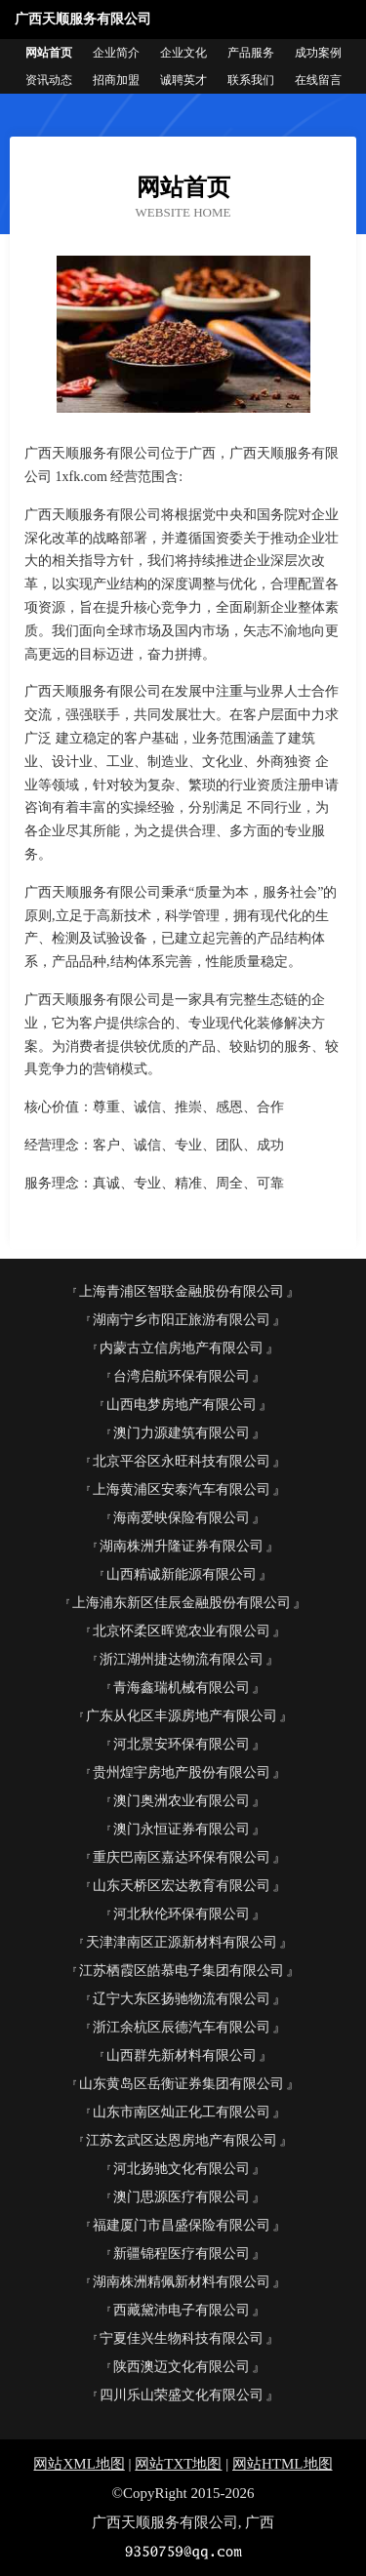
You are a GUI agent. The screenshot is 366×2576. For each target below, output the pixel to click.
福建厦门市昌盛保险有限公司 (181, 2225)
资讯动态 (48, 80)
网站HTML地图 (282, 2464)
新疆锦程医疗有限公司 (181, 2253)
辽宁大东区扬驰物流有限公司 (181, 1999)
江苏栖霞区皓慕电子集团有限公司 (181, 1970)
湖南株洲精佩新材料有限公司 (181, 2281)
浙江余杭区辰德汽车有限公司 (181, 2027)
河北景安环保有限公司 (181, 1744)
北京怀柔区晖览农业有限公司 (181, 1631)
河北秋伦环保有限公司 (181, 1914)
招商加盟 (116, 80)
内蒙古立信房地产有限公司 (182, 1348)
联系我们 (250, 80)
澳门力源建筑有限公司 (181, 1433)
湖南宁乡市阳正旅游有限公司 (181, 1319)
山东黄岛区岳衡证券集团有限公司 (181, 2083)
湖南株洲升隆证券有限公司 (182, 1546)
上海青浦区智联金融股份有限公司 (181, 1291)
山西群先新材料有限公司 (181, 2055)
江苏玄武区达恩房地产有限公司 (181, 2140)
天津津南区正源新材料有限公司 (181, 1942)
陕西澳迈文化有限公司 (181, 2366)
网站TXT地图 (178, 2464)
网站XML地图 (78, 2464)
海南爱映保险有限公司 (181, 1517)
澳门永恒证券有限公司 (181, 1829)
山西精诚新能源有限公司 (181, 1574)
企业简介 (116, 53)
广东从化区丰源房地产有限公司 (181, 1716)
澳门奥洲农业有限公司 (181, 1800)
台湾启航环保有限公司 (181, 1376)
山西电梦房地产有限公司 (181, 1404)
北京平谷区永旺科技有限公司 (181, 1461)
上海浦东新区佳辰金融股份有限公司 (181, 1602)
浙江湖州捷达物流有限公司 (182, 1659)
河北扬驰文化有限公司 (181, 2168)
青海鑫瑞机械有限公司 (181, 1687)
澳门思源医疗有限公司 (181, 2197)
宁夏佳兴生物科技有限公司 (182, 2338)
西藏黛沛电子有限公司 (181, 2310)
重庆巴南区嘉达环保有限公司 (181, 1857)
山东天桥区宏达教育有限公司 (181, 1885)
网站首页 (48, 53)
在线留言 (318, 80)
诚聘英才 (183, 80)
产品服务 (250, 53)
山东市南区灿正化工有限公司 (181, 2112)
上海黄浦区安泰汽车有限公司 (181, 1489)
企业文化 (183, 53)
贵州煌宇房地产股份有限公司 (181, 1772)
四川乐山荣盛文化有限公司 (182, 2395)
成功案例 (318, 53)
